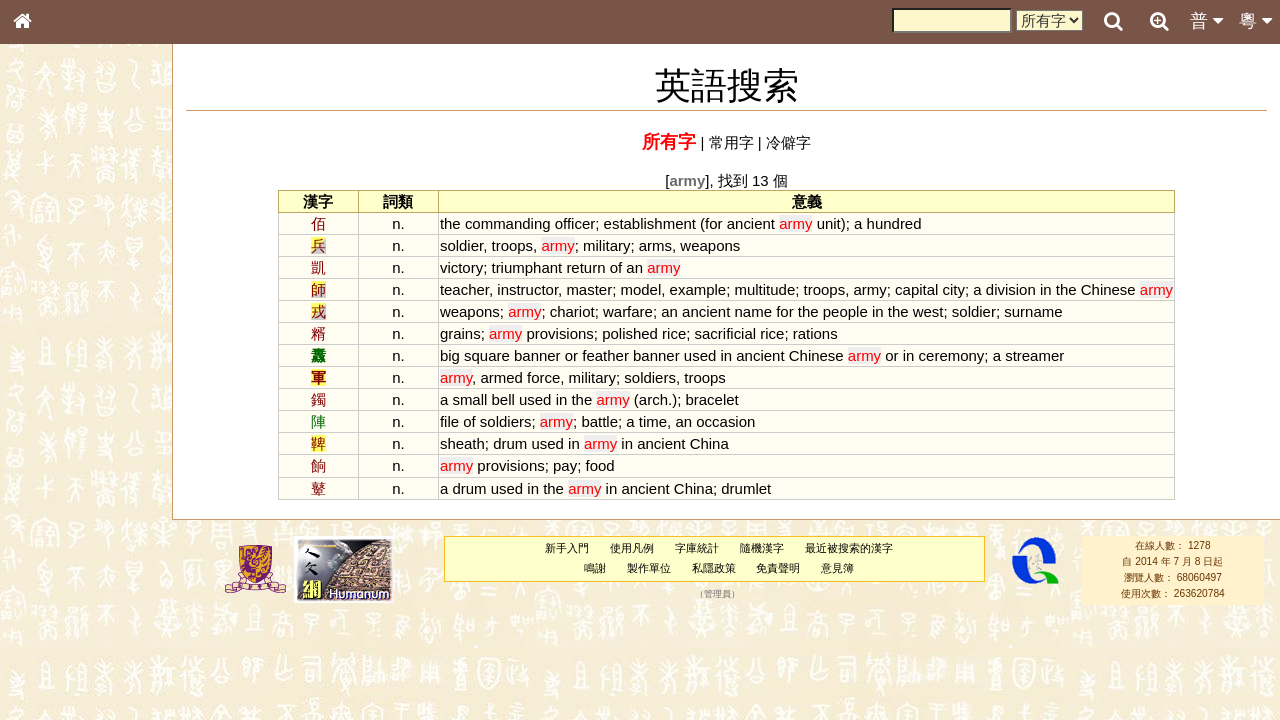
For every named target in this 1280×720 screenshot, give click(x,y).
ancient (751, 223)
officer (575, 223)
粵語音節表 (55, 398)
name (753, 311)
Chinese (1108, 289)
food (600, 465)
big (450, 355)
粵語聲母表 (55, 417)
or (571, 355)
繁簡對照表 (55, 685)
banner (537, 355)
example (698, 289)
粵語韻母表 (55, 437)
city (954, 289)
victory (461, 267)
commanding (508, 223)
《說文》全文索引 (73, 628)
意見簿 (837, 568)
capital (916, 289)
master (589, 289)
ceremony (952, 355)
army (870, 289)
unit (829, 223)
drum (510, 443)
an (634, 267)
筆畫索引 (49, 287)
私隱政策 (714, 568)
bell (503, 399)
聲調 (95, 536)
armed (501, 377)
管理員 (717, 594)
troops (513, 245)
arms (655, 245)
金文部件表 (55, 326)
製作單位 (649, 568)
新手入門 (567, 548)
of (616, 267)
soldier (461, 245)
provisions (559, 333)
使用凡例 (632, 548)
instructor (527, 289)
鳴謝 (595, 568)
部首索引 (49, 268)
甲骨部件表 (55, 306)
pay (565, 465)
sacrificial (726, 333)
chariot (572, 311)
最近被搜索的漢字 (849, 548)
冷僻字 (788, 142)
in (1046, 289)
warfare (628, 311)
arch (653, 399)
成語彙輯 (49, 666)
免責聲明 (778, 568)
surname (1033, 311)
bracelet (711, 399)
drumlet (746, 488)
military (606, 245)
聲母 (40, 536)
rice (674, 333)
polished (630, 333)
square (487, 355)
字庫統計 (697, 548)
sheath (462, 443)
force (543, 377)
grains (460, 333)
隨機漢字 (762, 548)
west (928, 311)
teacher (464, 289)
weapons (710, 245)
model (640, 289)
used (700, 355)
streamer (1034, 355)
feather (605, 355)
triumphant (526, 267)
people (845, 311)
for (713, 223)
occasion (725, 421)
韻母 (68, 536)
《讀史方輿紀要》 (73, 647)
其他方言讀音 (61, 574)
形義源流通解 (61, 345)
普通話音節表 (61, 555)
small (469, 399)
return (585, 267)
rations (815, 333)
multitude (765, 289)
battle (599, 421)
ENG (88, 220)
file (449, 421)
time (653, 421)
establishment (650, 223)
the (450, 223)
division (1011, 289)
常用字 (731, 142)
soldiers (650, 377)
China (709, 443)
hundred (894, 223)
